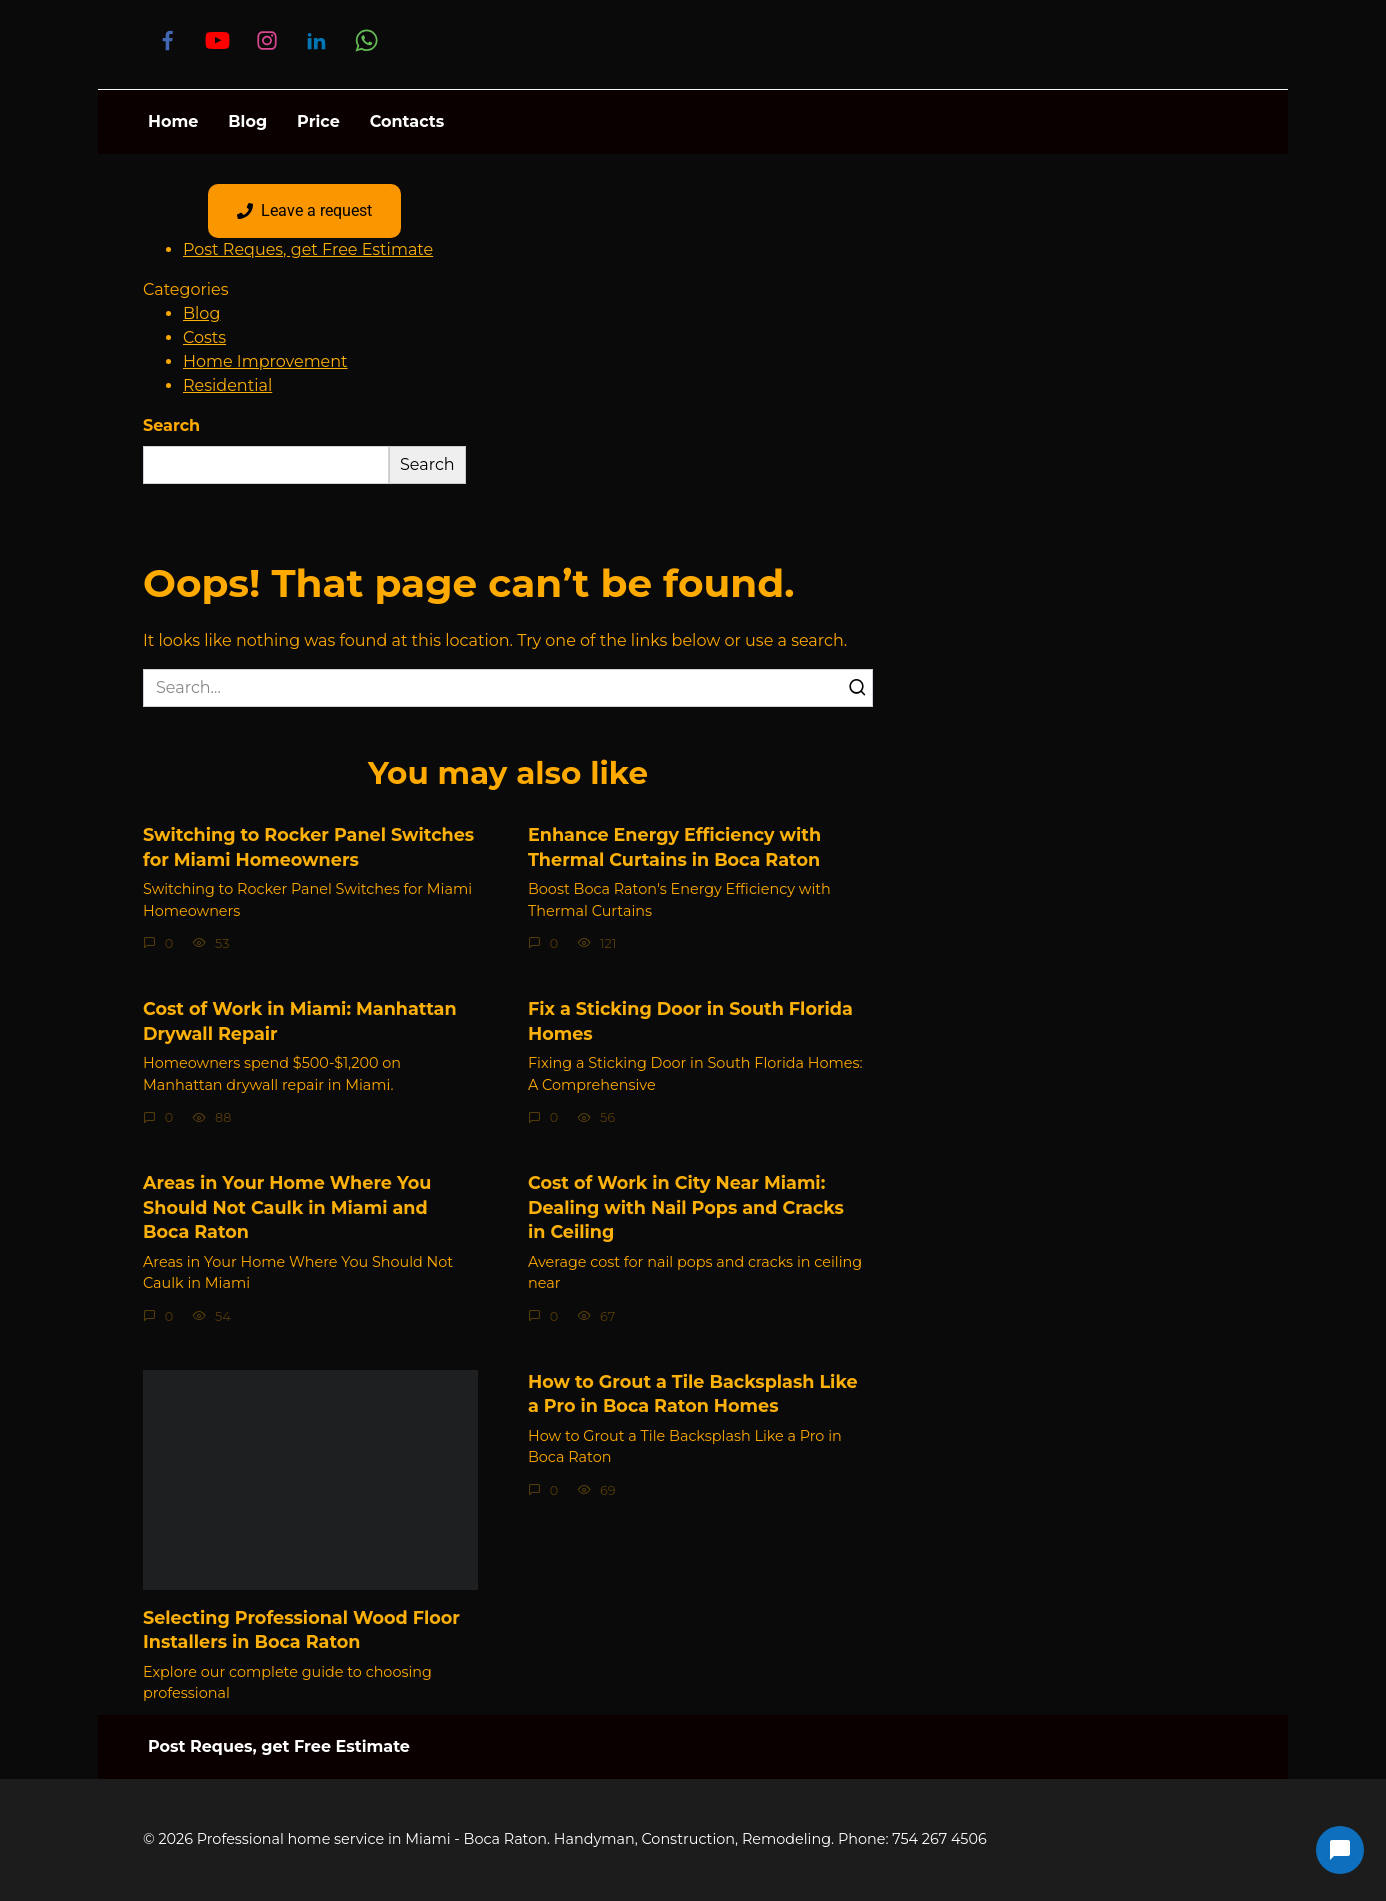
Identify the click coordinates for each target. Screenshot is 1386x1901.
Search (171, 425)
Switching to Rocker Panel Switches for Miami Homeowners (308, 847)
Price (318, 121)
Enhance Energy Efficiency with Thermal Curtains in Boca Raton (674, 847)
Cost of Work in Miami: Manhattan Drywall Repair (300, 1021)
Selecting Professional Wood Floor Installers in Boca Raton (301, 1630)
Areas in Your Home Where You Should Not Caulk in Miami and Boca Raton (287, 1207)
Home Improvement (265, 361)
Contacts (407, 121)
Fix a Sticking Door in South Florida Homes (690, 1021)
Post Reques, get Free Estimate (308, 249)
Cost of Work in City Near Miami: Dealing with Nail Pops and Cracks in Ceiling (686, 1207)
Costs (204, 337)
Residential (227, 385)
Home (173, 121)
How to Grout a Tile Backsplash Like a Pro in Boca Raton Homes (693, 1394)
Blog (247, 121)
